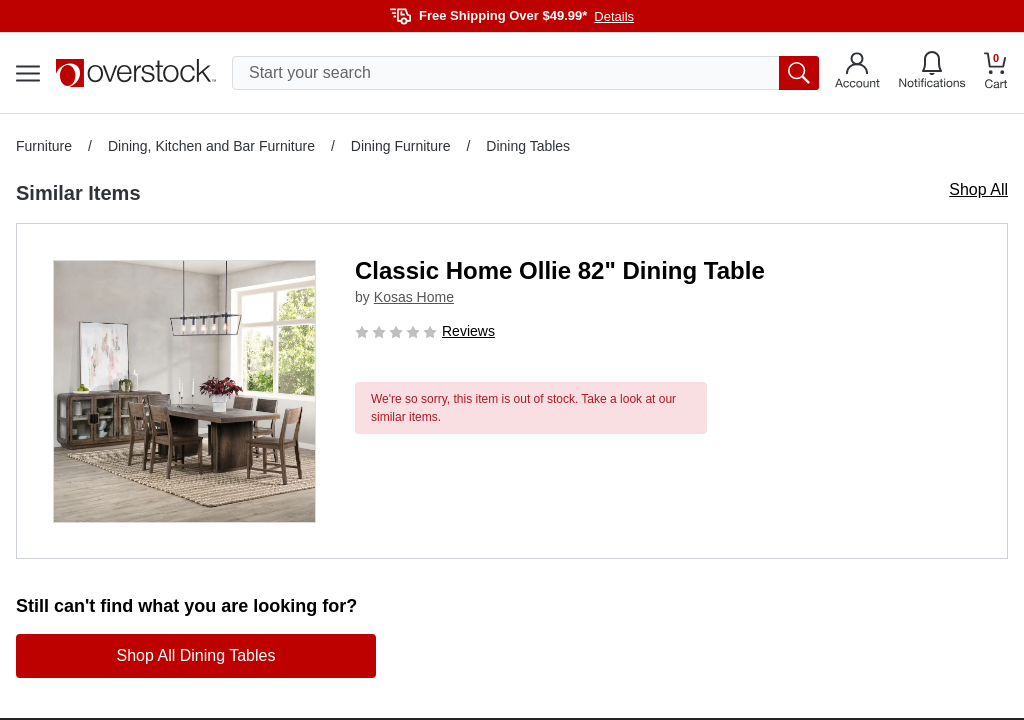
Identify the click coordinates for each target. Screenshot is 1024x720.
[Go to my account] (857, 73)
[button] (184, 391)
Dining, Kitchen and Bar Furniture (211, 146)
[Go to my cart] (996, 73)
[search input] (525, 73)
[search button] (799, 73)
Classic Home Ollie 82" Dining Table (560, 270)
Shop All (978, 189)
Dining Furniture (401, 146)
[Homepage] (136, 73)
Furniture (44, 146)
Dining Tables (528, 146)
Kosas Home (414, 297)
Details (614, 16)
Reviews (468, 331)
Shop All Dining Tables (196, 655)
